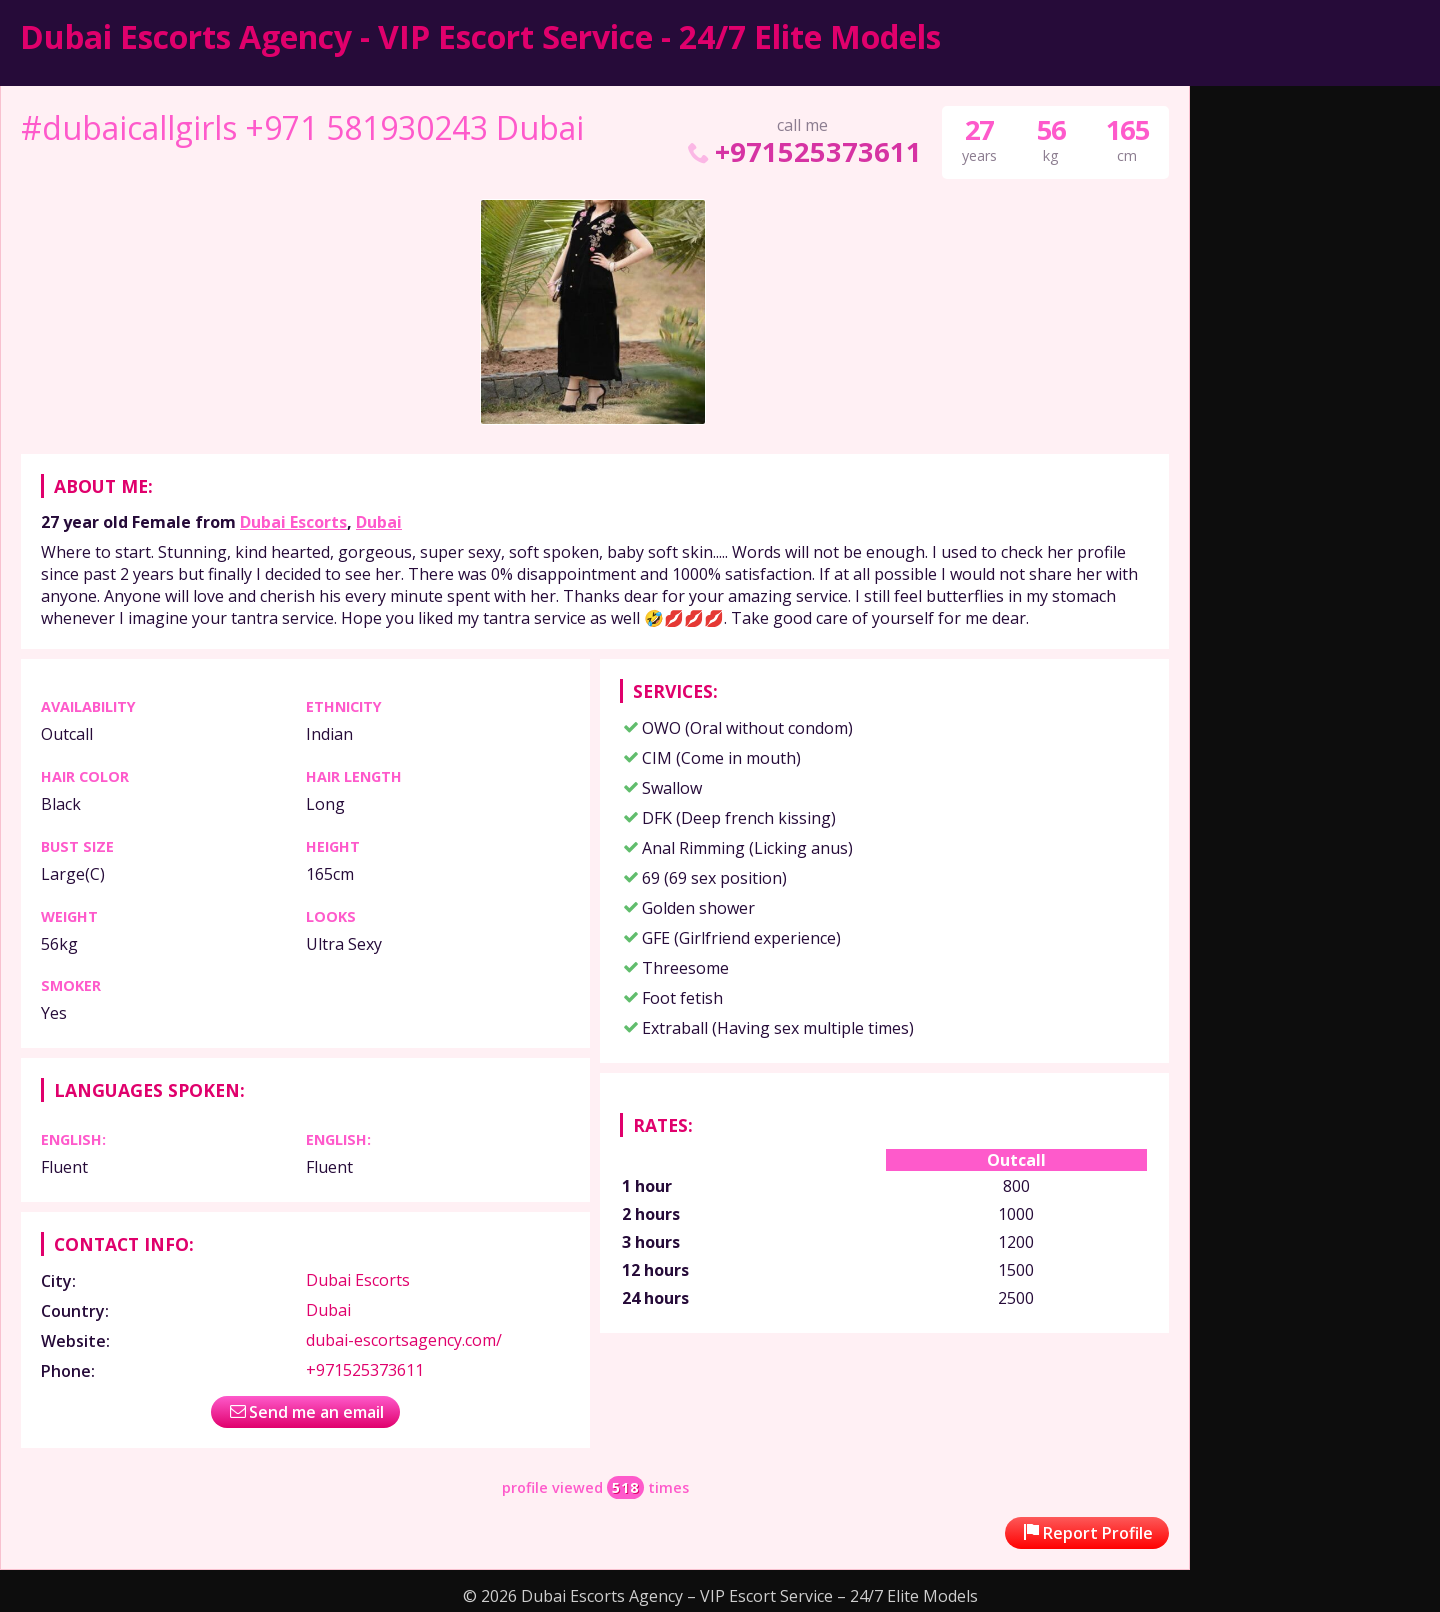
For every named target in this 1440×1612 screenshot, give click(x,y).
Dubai (379, 522)
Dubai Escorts (293, 522)
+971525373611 (802, 151)
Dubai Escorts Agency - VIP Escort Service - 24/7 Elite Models (480, 36)
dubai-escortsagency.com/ (404, 1340)
